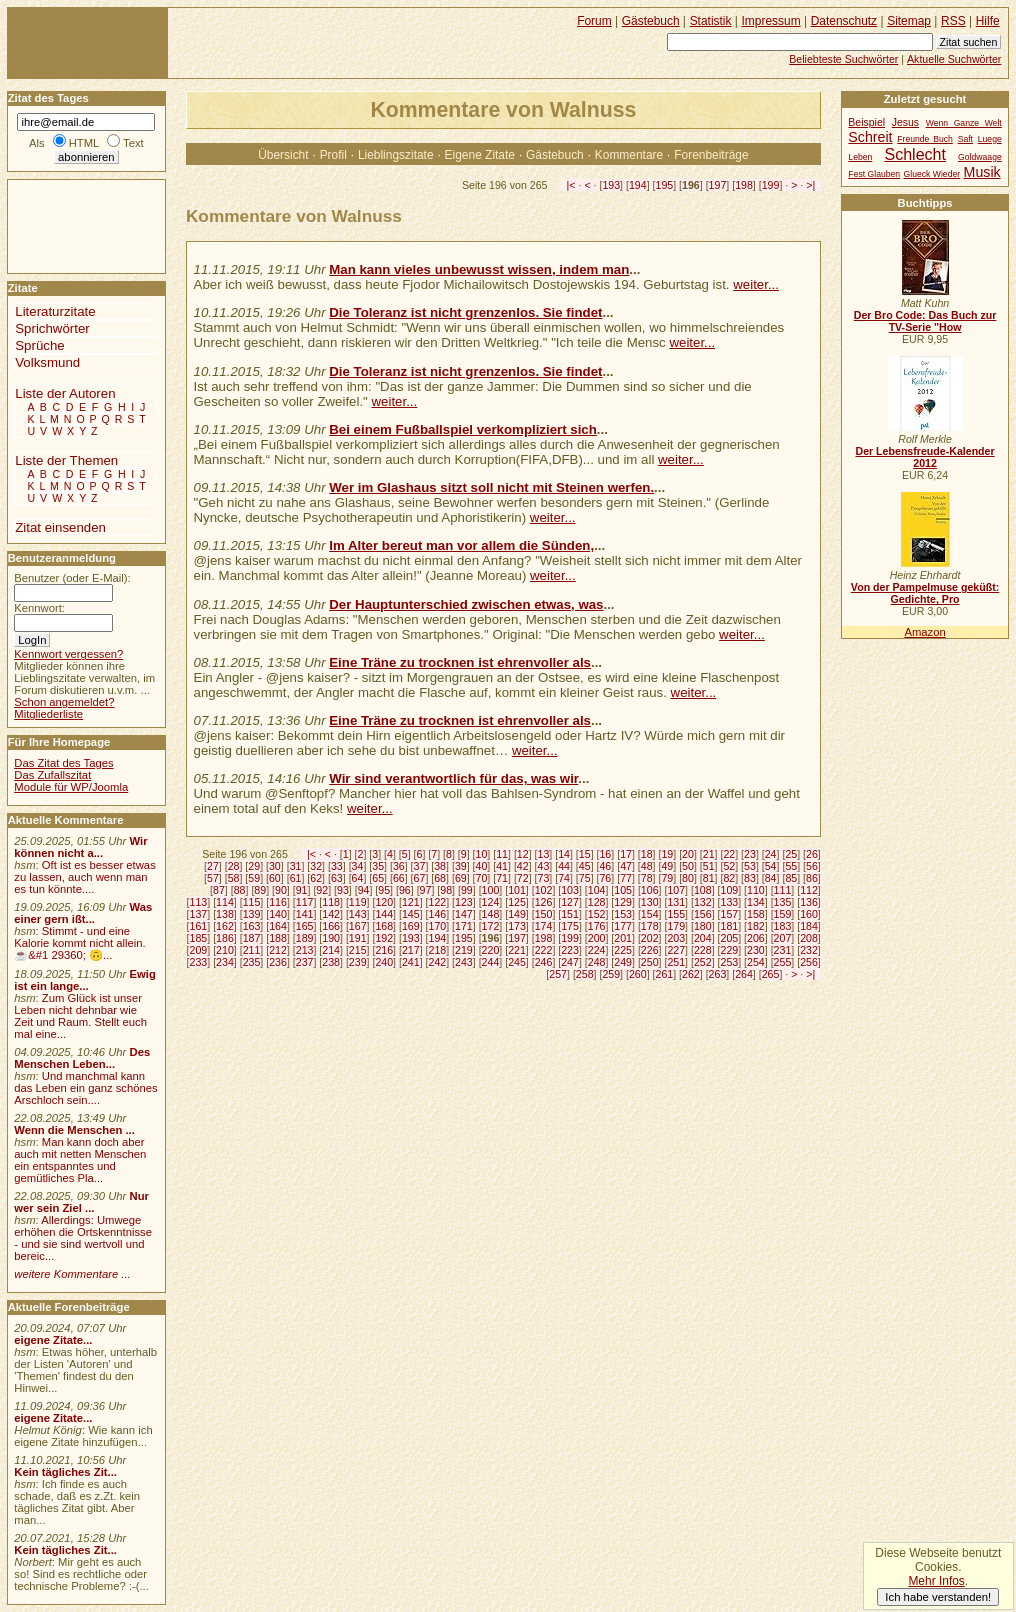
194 (638, 185)
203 (676, 938)
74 (564, 878)
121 (411, 902)
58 (234, 878)
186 (225, 938)
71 (502, 878)
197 (718, 185)
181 (730, 926)
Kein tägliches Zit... (65, 1472)
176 (597, 926)
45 (585, 866)
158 (756, 914)
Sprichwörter (52, 328)
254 (756, 962)
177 (623, 926)
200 (597, 938)
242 (437, 962)
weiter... (756, 284)
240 (384, 962)
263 (718, 974)
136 (809, 902)
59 (254, 878)
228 (703, 950)
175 (570, 926)
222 (544, 950)
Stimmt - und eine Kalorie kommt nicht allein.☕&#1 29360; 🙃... (80, 943)
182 (756, 926)
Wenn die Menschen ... (74, 1130)
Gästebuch (555, 155)
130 (650, 902)
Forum (594, 21)
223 (570, 950)
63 (337, 878)
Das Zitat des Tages (63, 763)
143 (358, 914)
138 (225, 914)
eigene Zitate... (53, 1340)
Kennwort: (39, 608)
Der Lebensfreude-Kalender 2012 (924, 457)
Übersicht (283, 155)
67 (420, 878)
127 (570, 902)
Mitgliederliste (48, 714)
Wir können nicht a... (80, 847)
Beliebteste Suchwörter (843, 59)
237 (305, 962)
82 (729, 878)
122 (437, 902)
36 (399, 866)
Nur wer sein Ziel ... (81, 1202)
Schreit (870, 137)
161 (199, 926)
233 (199, 962)
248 (597, 962)
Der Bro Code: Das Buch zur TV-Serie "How (925, 321)
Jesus (905, 122)
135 (783, 902)
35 (378, 866)
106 (650, 890)
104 (597, 890)
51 (709, 866)
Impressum (771, 21)
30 (275, 866)
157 (730, 914)
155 (676, 914)
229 (730, 950)
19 (667, 854)
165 (305, 926)
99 (467, 890)
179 (676, 926)
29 (254, 866)
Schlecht (915, 154)
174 (544, 926)
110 (756, 890)
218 (437, 950)
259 (611, 974)
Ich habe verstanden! (938, 1597)
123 (464, 902)
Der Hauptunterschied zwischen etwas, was (466, 604)
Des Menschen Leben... (82, 1058)
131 (676, 902)
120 (384, 902)
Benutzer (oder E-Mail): (72, 578)
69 (461, 878)
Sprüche (39, 345)
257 (558, 974)
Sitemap (909, 21)
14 (564, 854)
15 (585, 854)
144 (384, 914)
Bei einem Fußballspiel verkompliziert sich (463, 429)
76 (605, 878)
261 (665, 974)
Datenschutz (844, 21)
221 (517, 950)
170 (437, 926)
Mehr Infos (936, 1581)
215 (358, 950)
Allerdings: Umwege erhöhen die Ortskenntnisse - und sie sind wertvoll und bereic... (83, 1238)
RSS (953, 21)
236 (278, 962)
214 (331, 950)
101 (517, 890)
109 (730, 890)
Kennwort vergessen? (68, 654)
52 (729, 866)
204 (703, 938)
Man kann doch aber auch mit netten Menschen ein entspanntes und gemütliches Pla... (80, 1160)
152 (597, 914)
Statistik (711, 21)
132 (703, 902)
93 (343, 890)
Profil (333, 155)
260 (638, 974)
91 (302, 890)
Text (133, 143)
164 (278, 926)
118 (331, 902)
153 (623, 914)
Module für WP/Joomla (71, 787)
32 (316, 866)
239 (358, 962)
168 (384, 926)
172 (491, 926)
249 (623, 962)
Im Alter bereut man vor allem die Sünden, (461, 545)
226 (650, 950)
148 (491, 914)
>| (810, 185)
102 (544, 890)
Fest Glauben (874, 174)
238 (331, 962)
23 (750, 854)
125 (517, 902)
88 (240, 890)
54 (771, 866)
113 (199, 902)
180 (703, 926)
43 (544, 866)
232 (809, 950)
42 (523, 866)
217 (411, 950)
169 (411, 926)
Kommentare (629, 155)
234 (225, 962)
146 (437, 914)
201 (623, 938)
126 (544, 902)
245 (517, 962)
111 (783, 890)
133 (730, 902)
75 (585, 878)
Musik (982, 172)
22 (729, 854)
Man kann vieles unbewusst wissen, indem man (479, 269)
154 (650, 914)
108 (703, 890)
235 (252, 962)
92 (322, 890)
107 (676, 890)
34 (358, 866)
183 (783, 926)
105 (623, 890)
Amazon (924, 632)
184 (809, 926)
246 (544, 962)
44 (564, 866)
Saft (965, 139)
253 (730, 962)
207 (783, 938)
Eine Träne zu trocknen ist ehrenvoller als (460, 662)
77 (626, 878)
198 (744, 185)
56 (812, 866)
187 (252, 938)
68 (440, 878)
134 (756, 902)
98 (446, 890)
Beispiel (866, 122)
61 (296, 878)
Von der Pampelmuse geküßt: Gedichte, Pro (925, 593)
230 (756, 950)
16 (605, 854)
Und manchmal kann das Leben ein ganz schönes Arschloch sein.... (85, 1088)
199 (771, 185)
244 (491, 962)
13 (544, 854)
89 (260, 890)
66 (399, 878)
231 (783, 950)
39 (461, 866)
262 (691, 974)
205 (730, 938)
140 (278, 914)
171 (464, 926)
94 (364, 890)
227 (676, 950)
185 (199, 938)
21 (709, 854)
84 (771, 878)
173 (517, 926)
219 (464, 950)
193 (611, 185)
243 (464, 962)
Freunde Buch (925, 139)
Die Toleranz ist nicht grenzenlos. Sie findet (465, 312)
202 (650, 938)
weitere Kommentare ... (72, 1274)
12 (523, 854)
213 (305, 950)
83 (750, 878)
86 (812, 878)
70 (482, 878)
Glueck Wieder (932, 174)
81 (709, 878)
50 (688, 866)
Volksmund (47, 362)
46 (605, 866)
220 (491, 950)
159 (783, 914)
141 (305, 914)
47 (626, 866)
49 (667, 866)
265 (771, 974)
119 (358, 902)
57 (213, 878)
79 (667, 878)
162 (225, 926)
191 (358, 938)
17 (626, 854)
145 (411, 914)
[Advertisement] (68, 225)
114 (225, 902)
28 (234, 866)
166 (331, 926)
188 (278, 938)
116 (278, 902)
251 (676, 962)
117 (305, 902)
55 (791, 866)
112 (809, 890)
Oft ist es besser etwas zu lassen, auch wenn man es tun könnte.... (85, 877)
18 (647, 854)
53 (750, 866)
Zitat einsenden (60, 527)
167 (358, 926)
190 (331, 938)
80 (688, 878)
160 (809, 914)
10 (482, 854)
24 (771, 854)
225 (623, 950)
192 (384, 938)
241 (411, 962)
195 (665, 185)
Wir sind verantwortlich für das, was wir (453, 778)
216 (384, 950)
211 (252, 950)
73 (544, 878)
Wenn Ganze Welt (964, 123)
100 (491, 890)
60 (275, 878)
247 (570, 962)
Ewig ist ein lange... (85, 980)
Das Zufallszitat (52, 775)
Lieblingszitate (396, 155)
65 (378, 878)
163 (252, 926)
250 (650, 962)
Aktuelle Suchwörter (954, 59)
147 (464, 914)
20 (688, 854)
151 (570, 914)
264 (744, 974)
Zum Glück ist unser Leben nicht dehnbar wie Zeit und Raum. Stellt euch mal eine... (80, 1016)
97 (426, 890)
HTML (84, 143)
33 (337, 866)
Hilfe (988, 21)
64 (358, 878)
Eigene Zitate (480, 155)
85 (791, 878)
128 (597, 902)
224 (597, 950)
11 (502, 854)
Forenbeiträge (711, 155)
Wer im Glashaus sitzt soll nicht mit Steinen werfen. (491, 487)
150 (544, 914)
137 (199, 914)
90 (281, 890)
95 (384, 890)
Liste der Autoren (65, 393)
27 (213, 866)
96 (405, 890)
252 (703, 962)
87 (219, 890)
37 (420, 866)
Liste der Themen (66, 460)
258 (585, 974)
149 (517, 914)
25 (791, 854)
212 (278, 950)
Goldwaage (980, 157)
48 (647, 866)
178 (650, 926)
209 (199, 950)
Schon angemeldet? (64, 702)
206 (756, 938)
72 (523, 878)
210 (225, 950)
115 (252, 902)
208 (809, 938)
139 (252, 914)
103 (570, 890)
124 (491, 902)
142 (331, 914)
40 (482, 866)
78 (647, 878)
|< (571, 185)
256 (809, 962)
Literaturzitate (55, 311)
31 (296, 866)
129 (623, 902)
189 (305, 938)
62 (316, 878)
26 (812, 854)
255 (783, 962)
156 (703, 914)
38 (440, 866)
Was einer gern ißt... (83, 913)
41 (502, 866)
